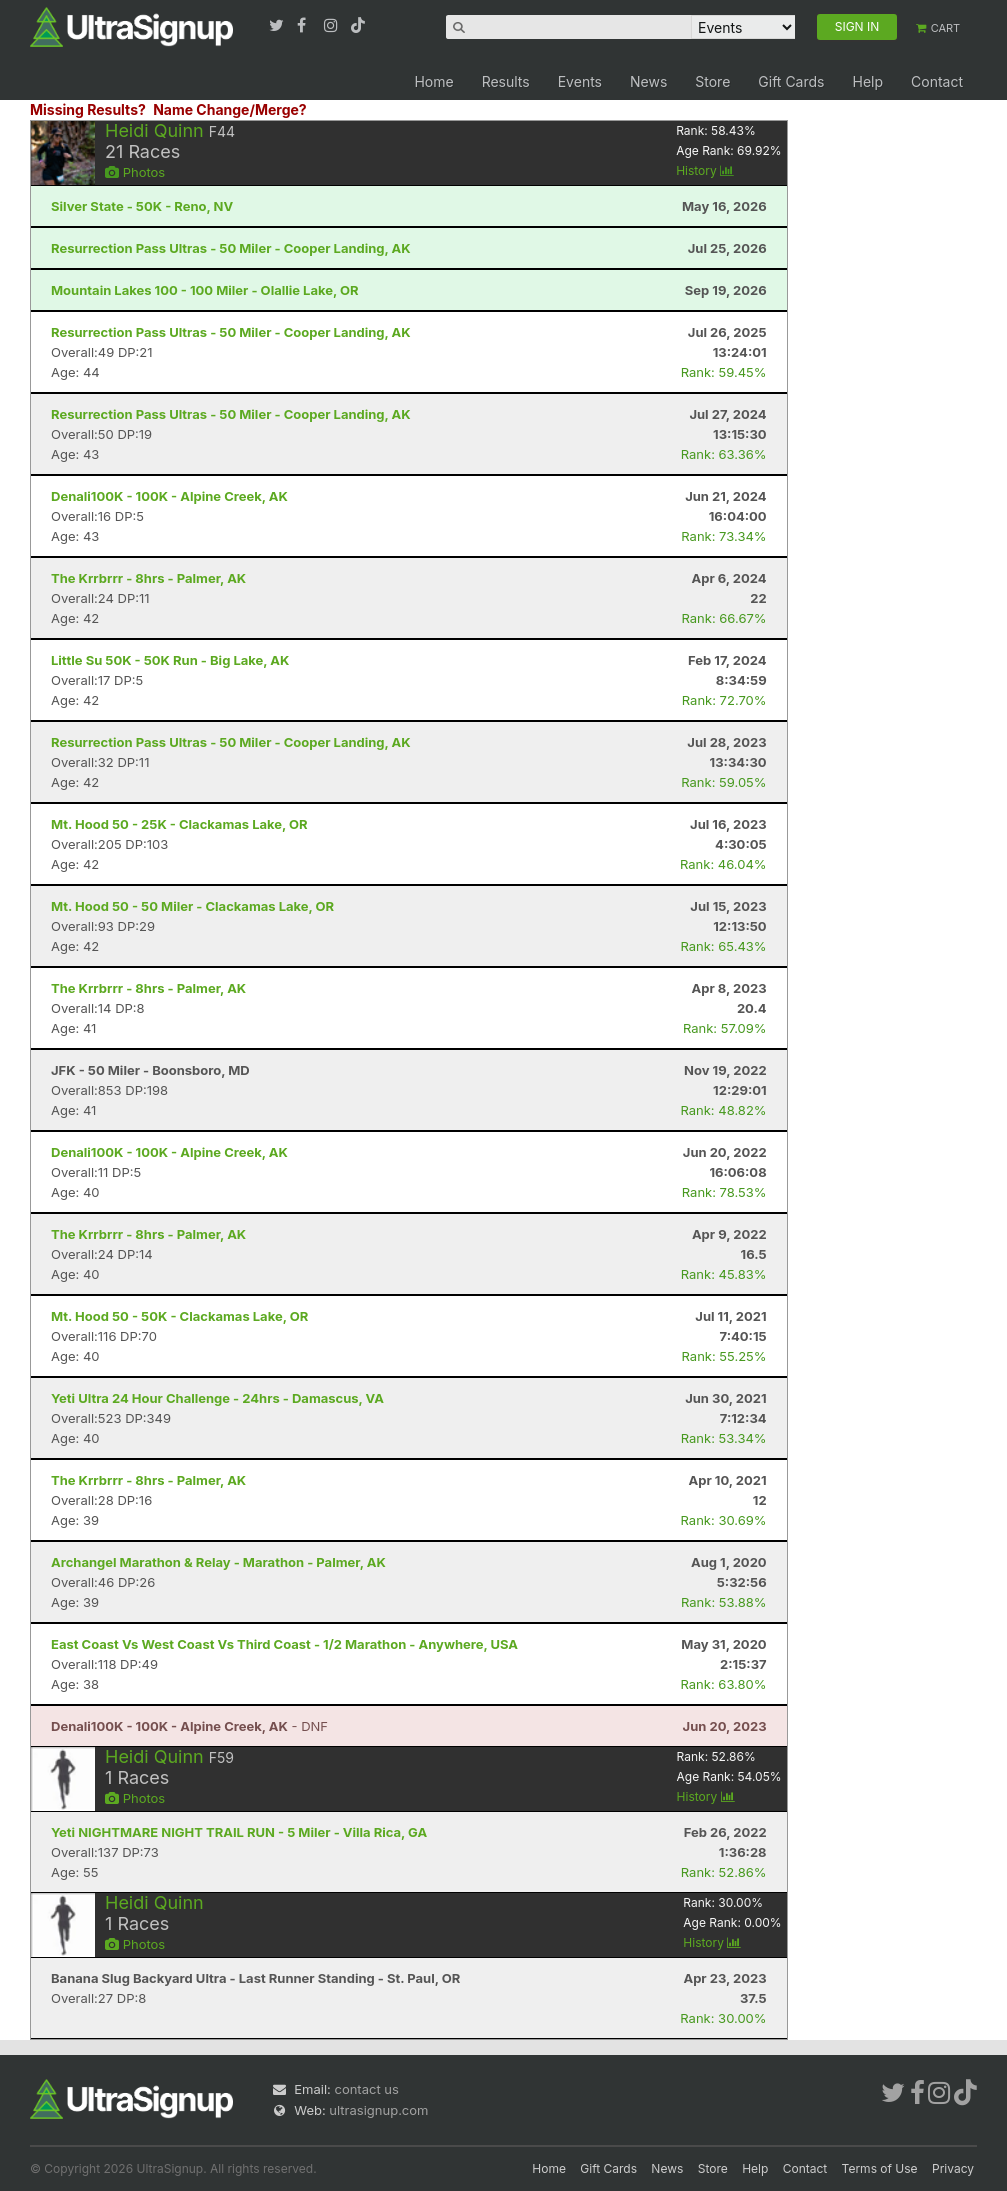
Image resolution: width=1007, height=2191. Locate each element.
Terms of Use (880, 2168)
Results (506, 81)
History (705, 170)
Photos (135, 172)
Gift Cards (791, 81)
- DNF (189, 1726)
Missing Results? (88, 109)
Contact (937, 81)
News (648, 81)
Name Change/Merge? (230, 109)
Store (712, 81)
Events (580, 81)
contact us (366, 2089)
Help (867, 81)
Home (433, 81)
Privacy (953, 2168)
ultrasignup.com (378, 2110)
